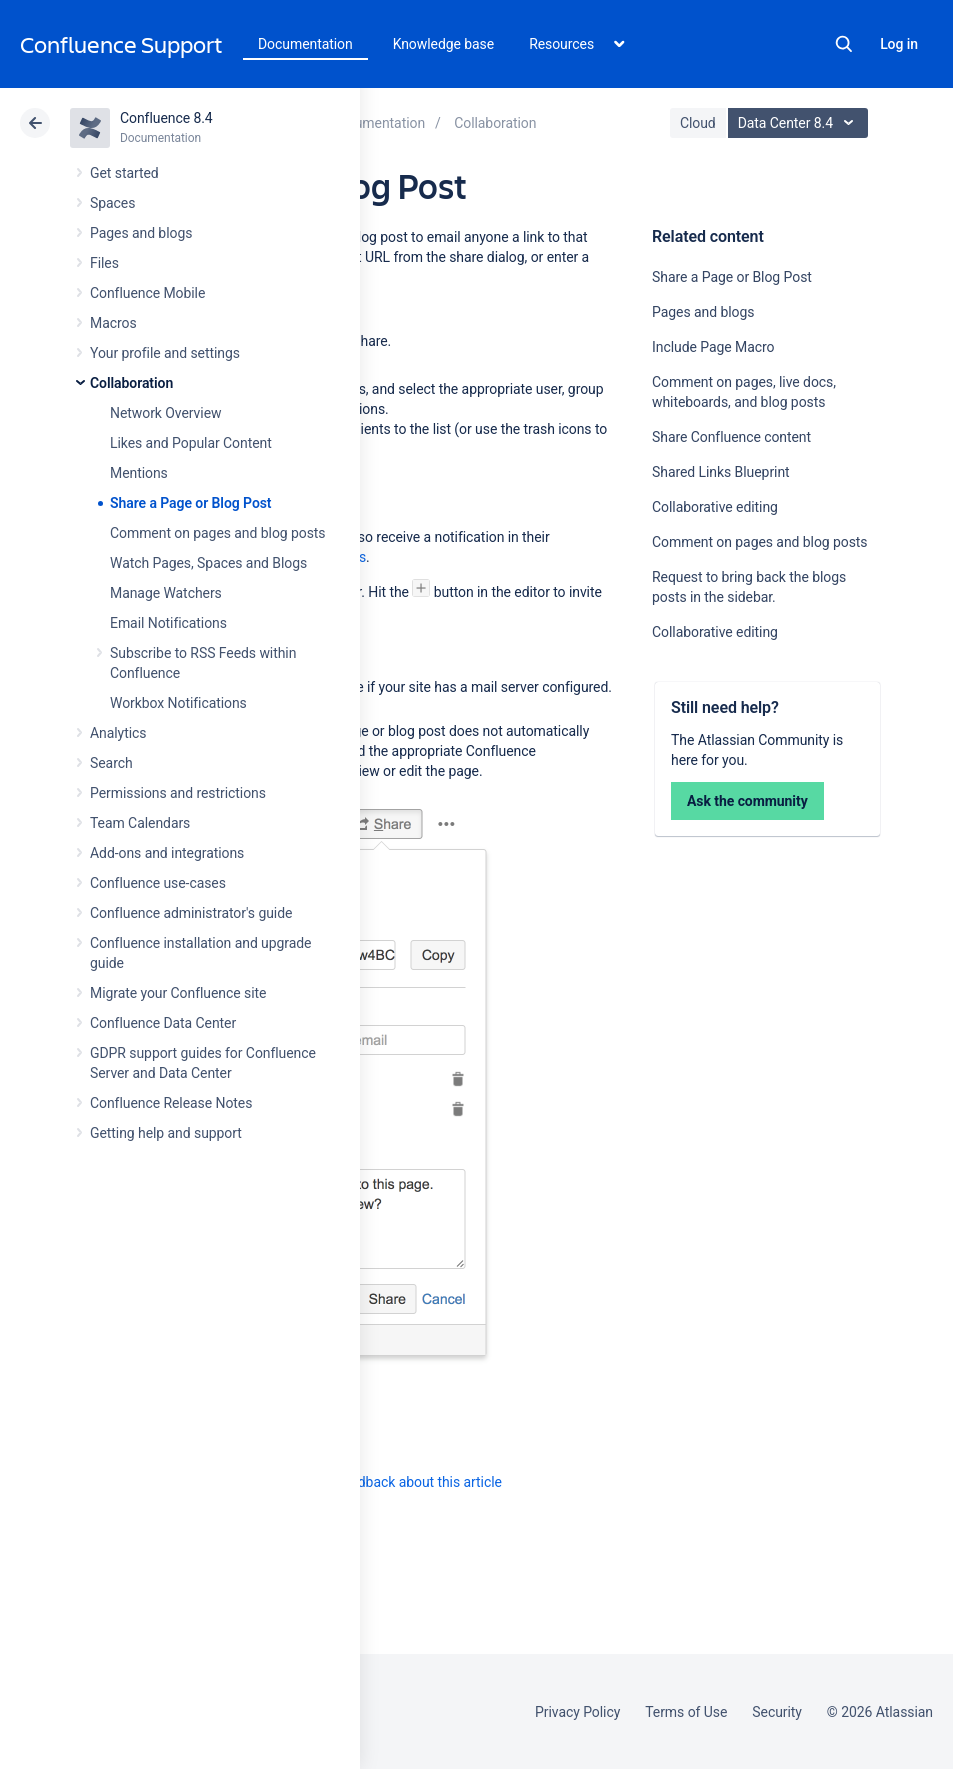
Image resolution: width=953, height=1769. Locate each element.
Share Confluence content (731, 437)
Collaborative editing (715, 507)
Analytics (118, 733)
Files (104, 263)
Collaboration (131, 383)
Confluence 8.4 (166, 118)
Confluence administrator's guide (191, 913)
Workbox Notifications (178, 703)
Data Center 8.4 (800, 123)
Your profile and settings (165, 353)
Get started (124, 173)
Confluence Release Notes (171, 1103)
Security (777, 1712)
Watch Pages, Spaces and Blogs (208, 563)
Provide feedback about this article (395, 1482)
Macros (113, 323)
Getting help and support (166, 1133)
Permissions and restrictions (178, 793)
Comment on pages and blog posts (218, 533)
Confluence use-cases (158, 883)
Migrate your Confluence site (178, 993)
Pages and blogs (141, 233)
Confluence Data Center (163, 1023)
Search (844, 44)
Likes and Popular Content (191, 443)
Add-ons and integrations (167, 853)
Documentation (305, 44)
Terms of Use (686, 1712)
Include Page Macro (713, 347)
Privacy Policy (577, 1712)
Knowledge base (444, 44)
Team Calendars (140, 823)
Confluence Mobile (147, 293)
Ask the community (747, 801)
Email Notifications (168, 623)
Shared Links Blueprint (721, 472)
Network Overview (165, 413)
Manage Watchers (166, 593)
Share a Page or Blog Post (191, 503)
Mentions (139, 473)
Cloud (698, 123)
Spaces (112, 203)
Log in (899, 44)
